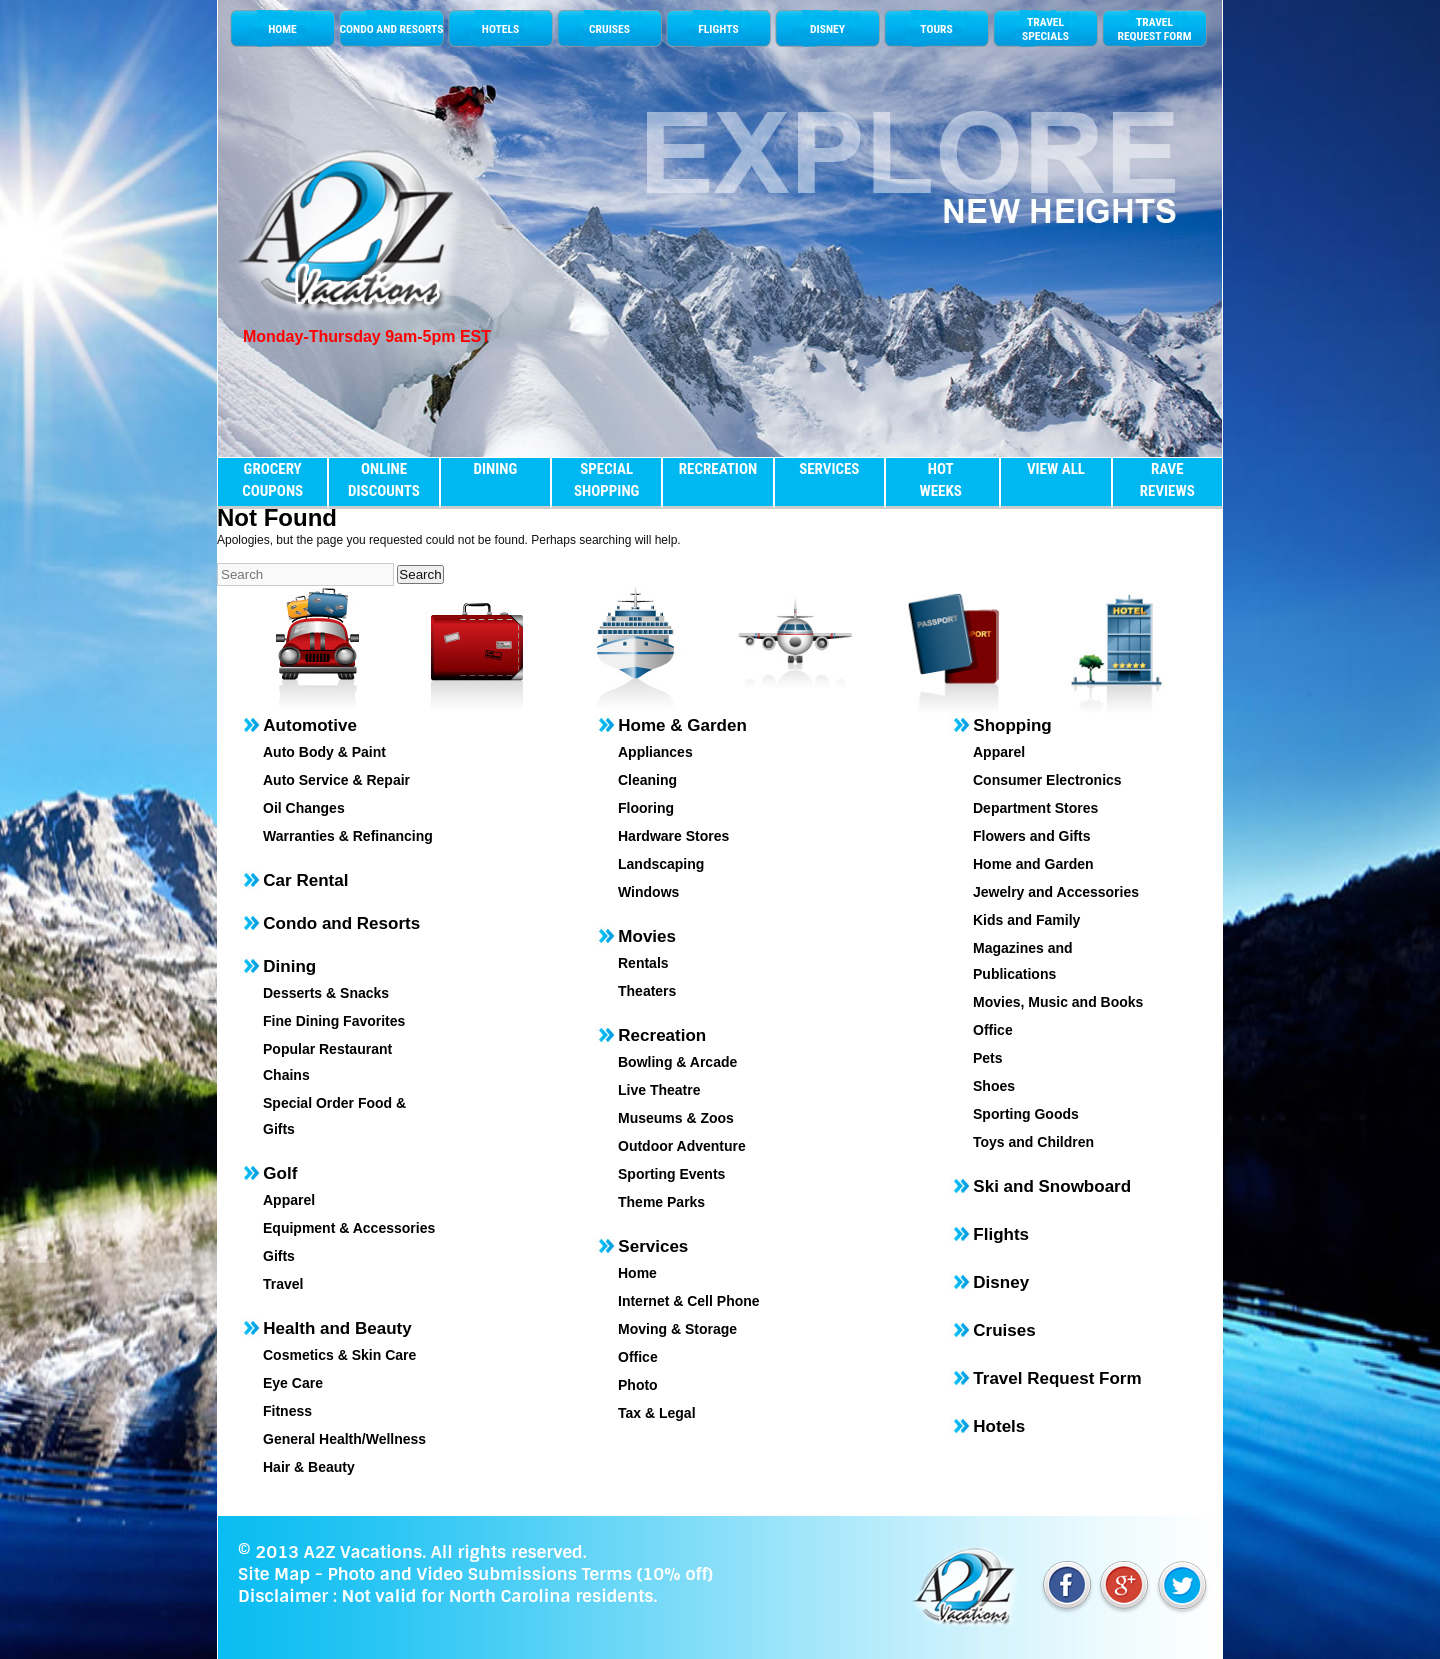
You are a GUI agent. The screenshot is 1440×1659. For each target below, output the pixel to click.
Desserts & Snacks (326, 993)
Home (637, 1273)
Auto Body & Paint (324, 752)
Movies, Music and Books (1058, 1002)
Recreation (662, 1035)
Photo (638, 1385)
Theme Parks (661, 1202)
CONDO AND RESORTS (391, 29)
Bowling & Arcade (677, 1062)
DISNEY (827, 29)
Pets (988, 1058)
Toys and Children (1033, 1142)
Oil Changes (304, 808)
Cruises (1004, 1330)
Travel (283, 1284)
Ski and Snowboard (1052, 1186)
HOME (282, 29)
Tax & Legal (657, 1413)
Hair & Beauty (309, 1467)
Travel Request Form (1057, 1378)
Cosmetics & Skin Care (339, 1355)
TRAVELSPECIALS (1045, 29)
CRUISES (609, 29)
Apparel (289, 1200)
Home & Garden (682, 725)
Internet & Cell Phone (689, 1301)
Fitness (287, 1411)
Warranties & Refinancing (348, 836)
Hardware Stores (673, 836)
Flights (1001, 1234)
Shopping (1012, 725)
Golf (280, 1173)
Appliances (655, 752)
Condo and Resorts (341, 923)
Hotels (999, 1426)
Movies (647, 936)
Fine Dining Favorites (334, 1021)
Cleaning (647, 780)
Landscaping (661, 864)
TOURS (936, 29)
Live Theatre (659, 1090)
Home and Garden (1033, 864)
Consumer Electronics (1047, 780)
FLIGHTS (718, 29)
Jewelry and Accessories (1056, 892)
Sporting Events (671, 1174)
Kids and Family (1026, 920)
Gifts (279, 1256)
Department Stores (1035, 808)
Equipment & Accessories (349, 1228)
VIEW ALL (1056, 469)
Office (638, 1357)
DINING (495, 469)
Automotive (310, 725)
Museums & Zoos (676, 1118)
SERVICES (829, 469)
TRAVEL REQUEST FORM (1154, 29)
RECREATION (718, 469)
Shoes (994, 1086)
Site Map (274, 1574)
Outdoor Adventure (682, 1146)
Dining (289, 966)
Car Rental (305, 880)
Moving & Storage (677, 1329)
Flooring (646, 808)
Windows (648, 892)
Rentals (643, 963)
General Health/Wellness (344, 1439)
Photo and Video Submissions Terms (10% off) (519, 1574)
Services (653, 1246)
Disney (1001, 1282)
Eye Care (293, 1383)
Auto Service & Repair (336, 780)
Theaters (647, 991)
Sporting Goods (1026, 1114)
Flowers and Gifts (1031, 836)
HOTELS (500, 29)
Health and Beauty (337, 1328)
